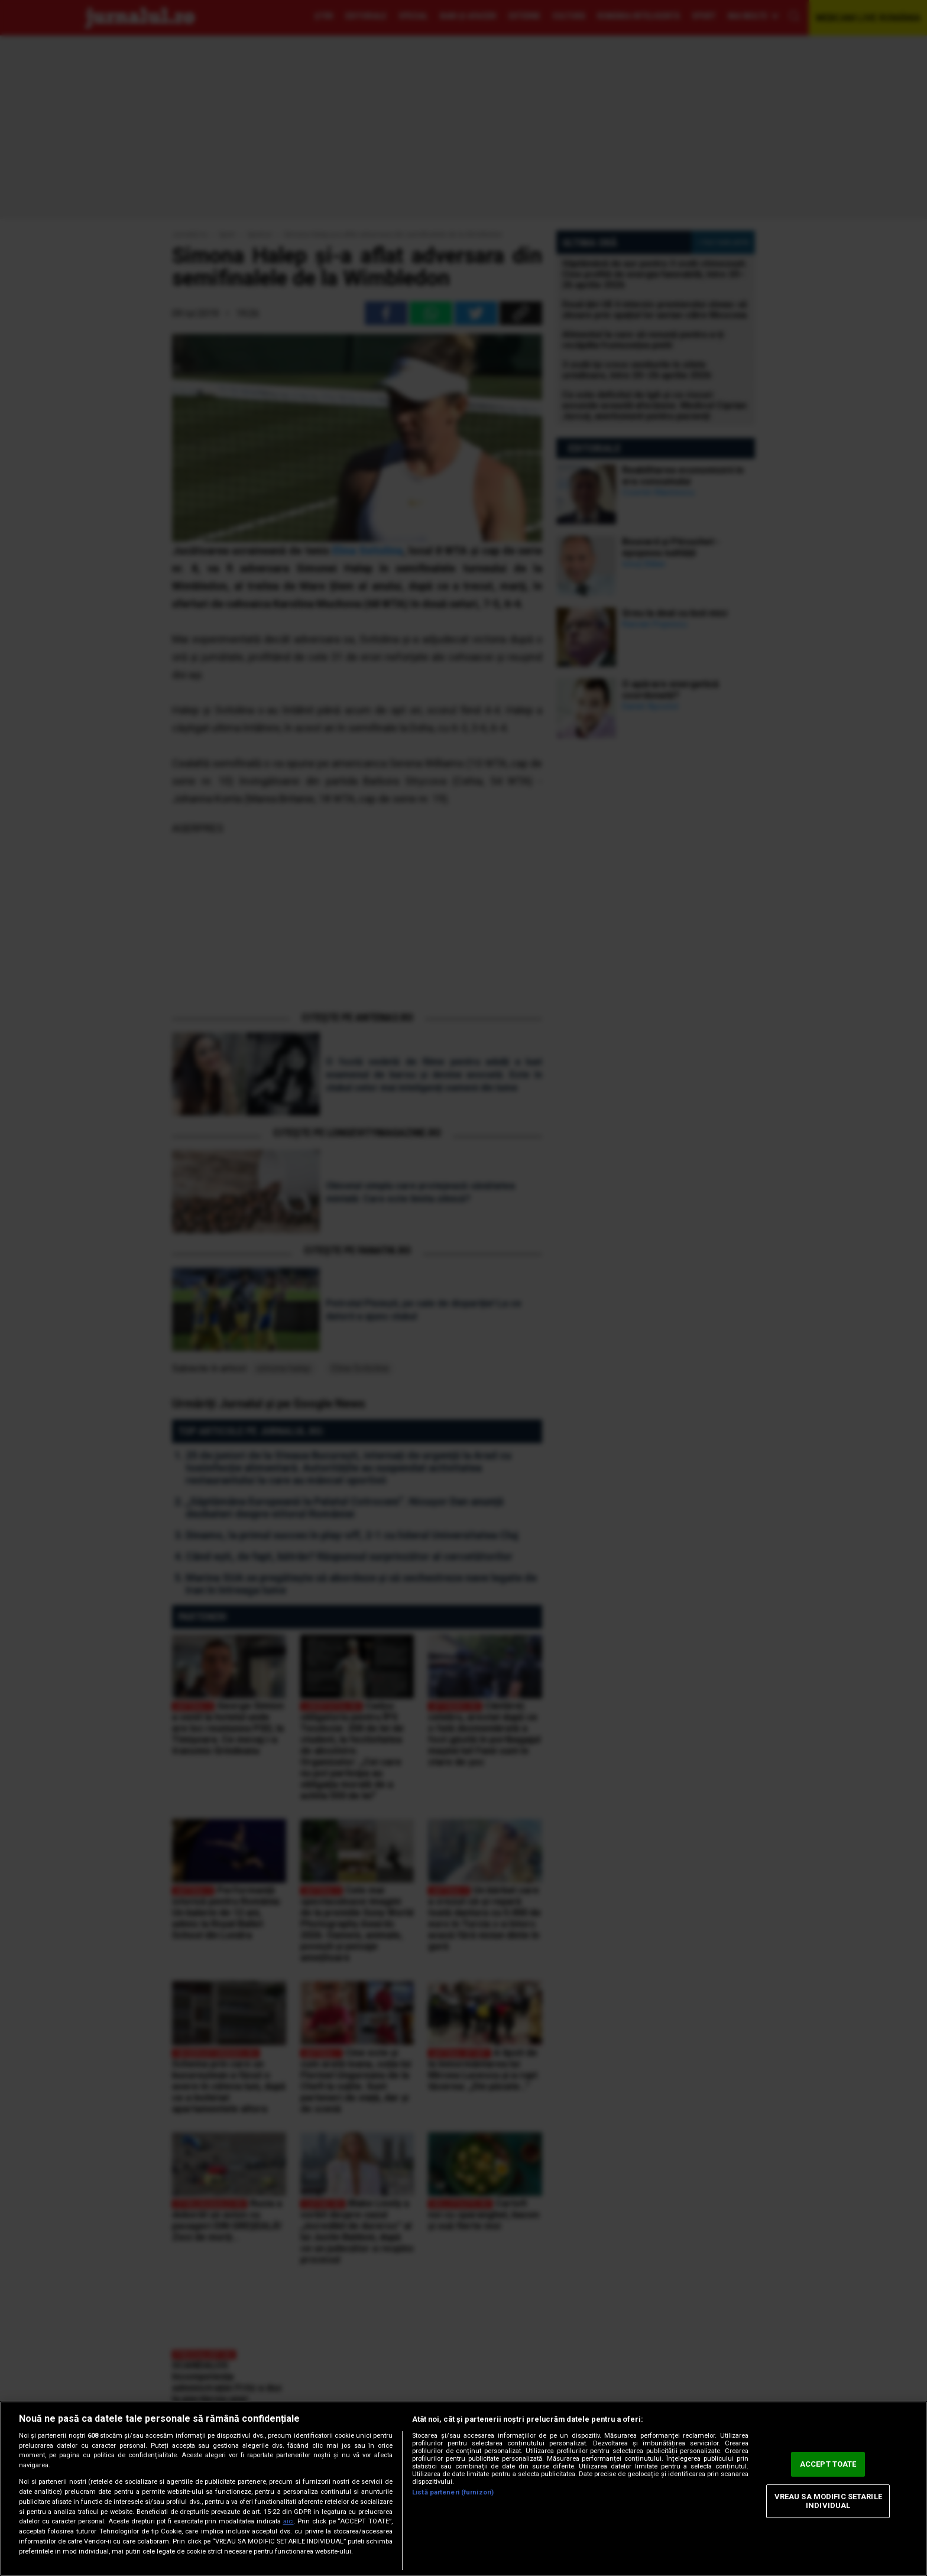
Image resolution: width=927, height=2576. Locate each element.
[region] (463, 2488)
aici (288, 2521)
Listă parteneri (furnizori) (453, 2492)
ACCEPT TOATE (828, 2464)
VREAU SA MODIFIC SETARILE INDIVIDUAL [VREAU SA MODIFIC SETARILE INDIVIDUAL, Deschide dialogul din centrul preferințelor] (828, 2501)
